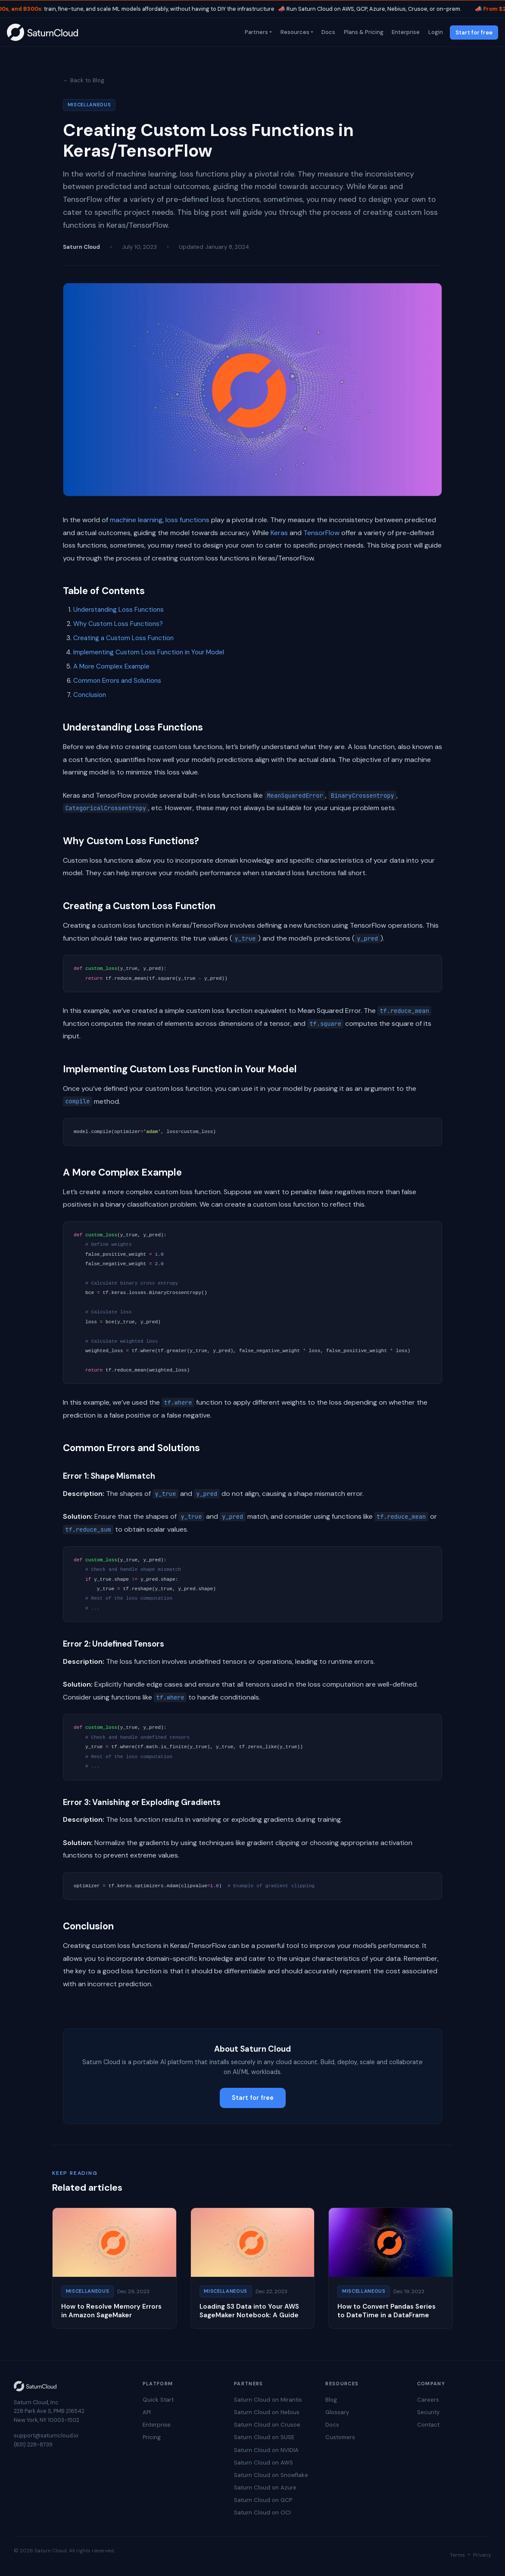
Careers (428, 2399)
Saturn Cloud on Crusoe (267, 2424)
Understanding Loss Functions (118, 609)
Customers (340, 2437)
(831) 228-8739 (33, 2444)
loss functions (187, 519)
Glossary (337, 2412)
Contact (428, 2424)
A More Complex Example (111, 666)
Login (435, 32)
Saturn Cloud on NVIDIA (266, 2450)
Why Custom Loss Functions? (118, 623)
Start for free (474, 32)
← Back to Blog (83, 80)
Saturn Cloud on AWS (263, 2462)
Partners (255, 32)
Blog (331, 2399)
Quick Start (158, 2399)
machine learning (136, 519)
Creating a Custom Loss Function (123, 638)
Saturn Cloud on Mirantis (268, 2399)
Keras (279, 532)
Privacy (482, 2554)
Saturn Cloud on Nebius (266, 2412)
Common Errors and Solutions (117, 680)
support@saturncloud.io (46, 2435)
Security (428, 2412)
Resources (294, 32)
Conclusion (89, 694)
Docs (328, 32)
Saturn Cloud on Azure (265, 2487)
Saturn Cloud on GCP (263, 2500)
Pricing (152, 2437)
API (147, 2412)
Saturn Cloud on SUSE (264, 2437)
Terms (457, 2554)
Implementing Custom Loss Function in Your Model (148, 652)
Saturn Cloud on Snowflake (271, 2475)
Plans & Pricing (362, 32)
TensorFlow (321, 532)
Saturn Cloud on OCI (262, 2512)
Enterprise (405, 32)
